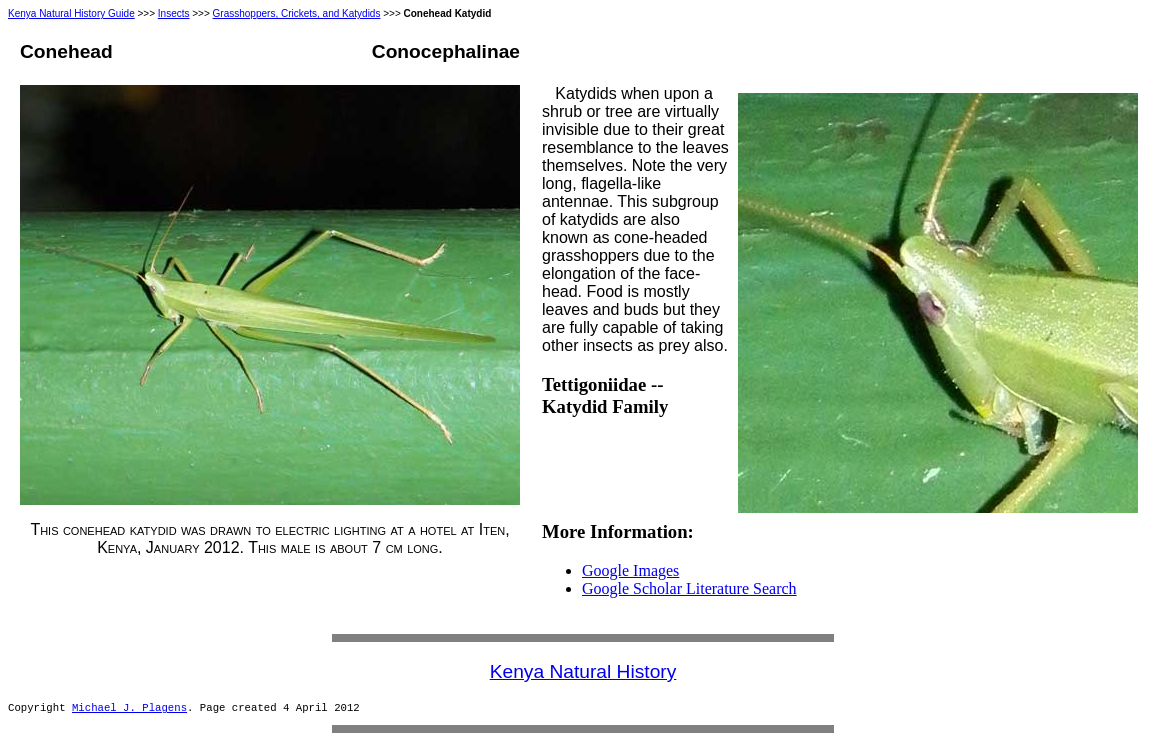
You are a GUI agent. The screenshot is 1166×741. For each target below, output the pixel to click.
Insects (174, 13)
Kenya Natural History (583, 671)
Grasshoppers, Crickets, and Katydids (297, 13)
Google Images (630, 570)
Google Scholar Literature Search (689, 588)
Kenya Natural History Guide (71, 13)
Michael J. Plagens (129, 708)
